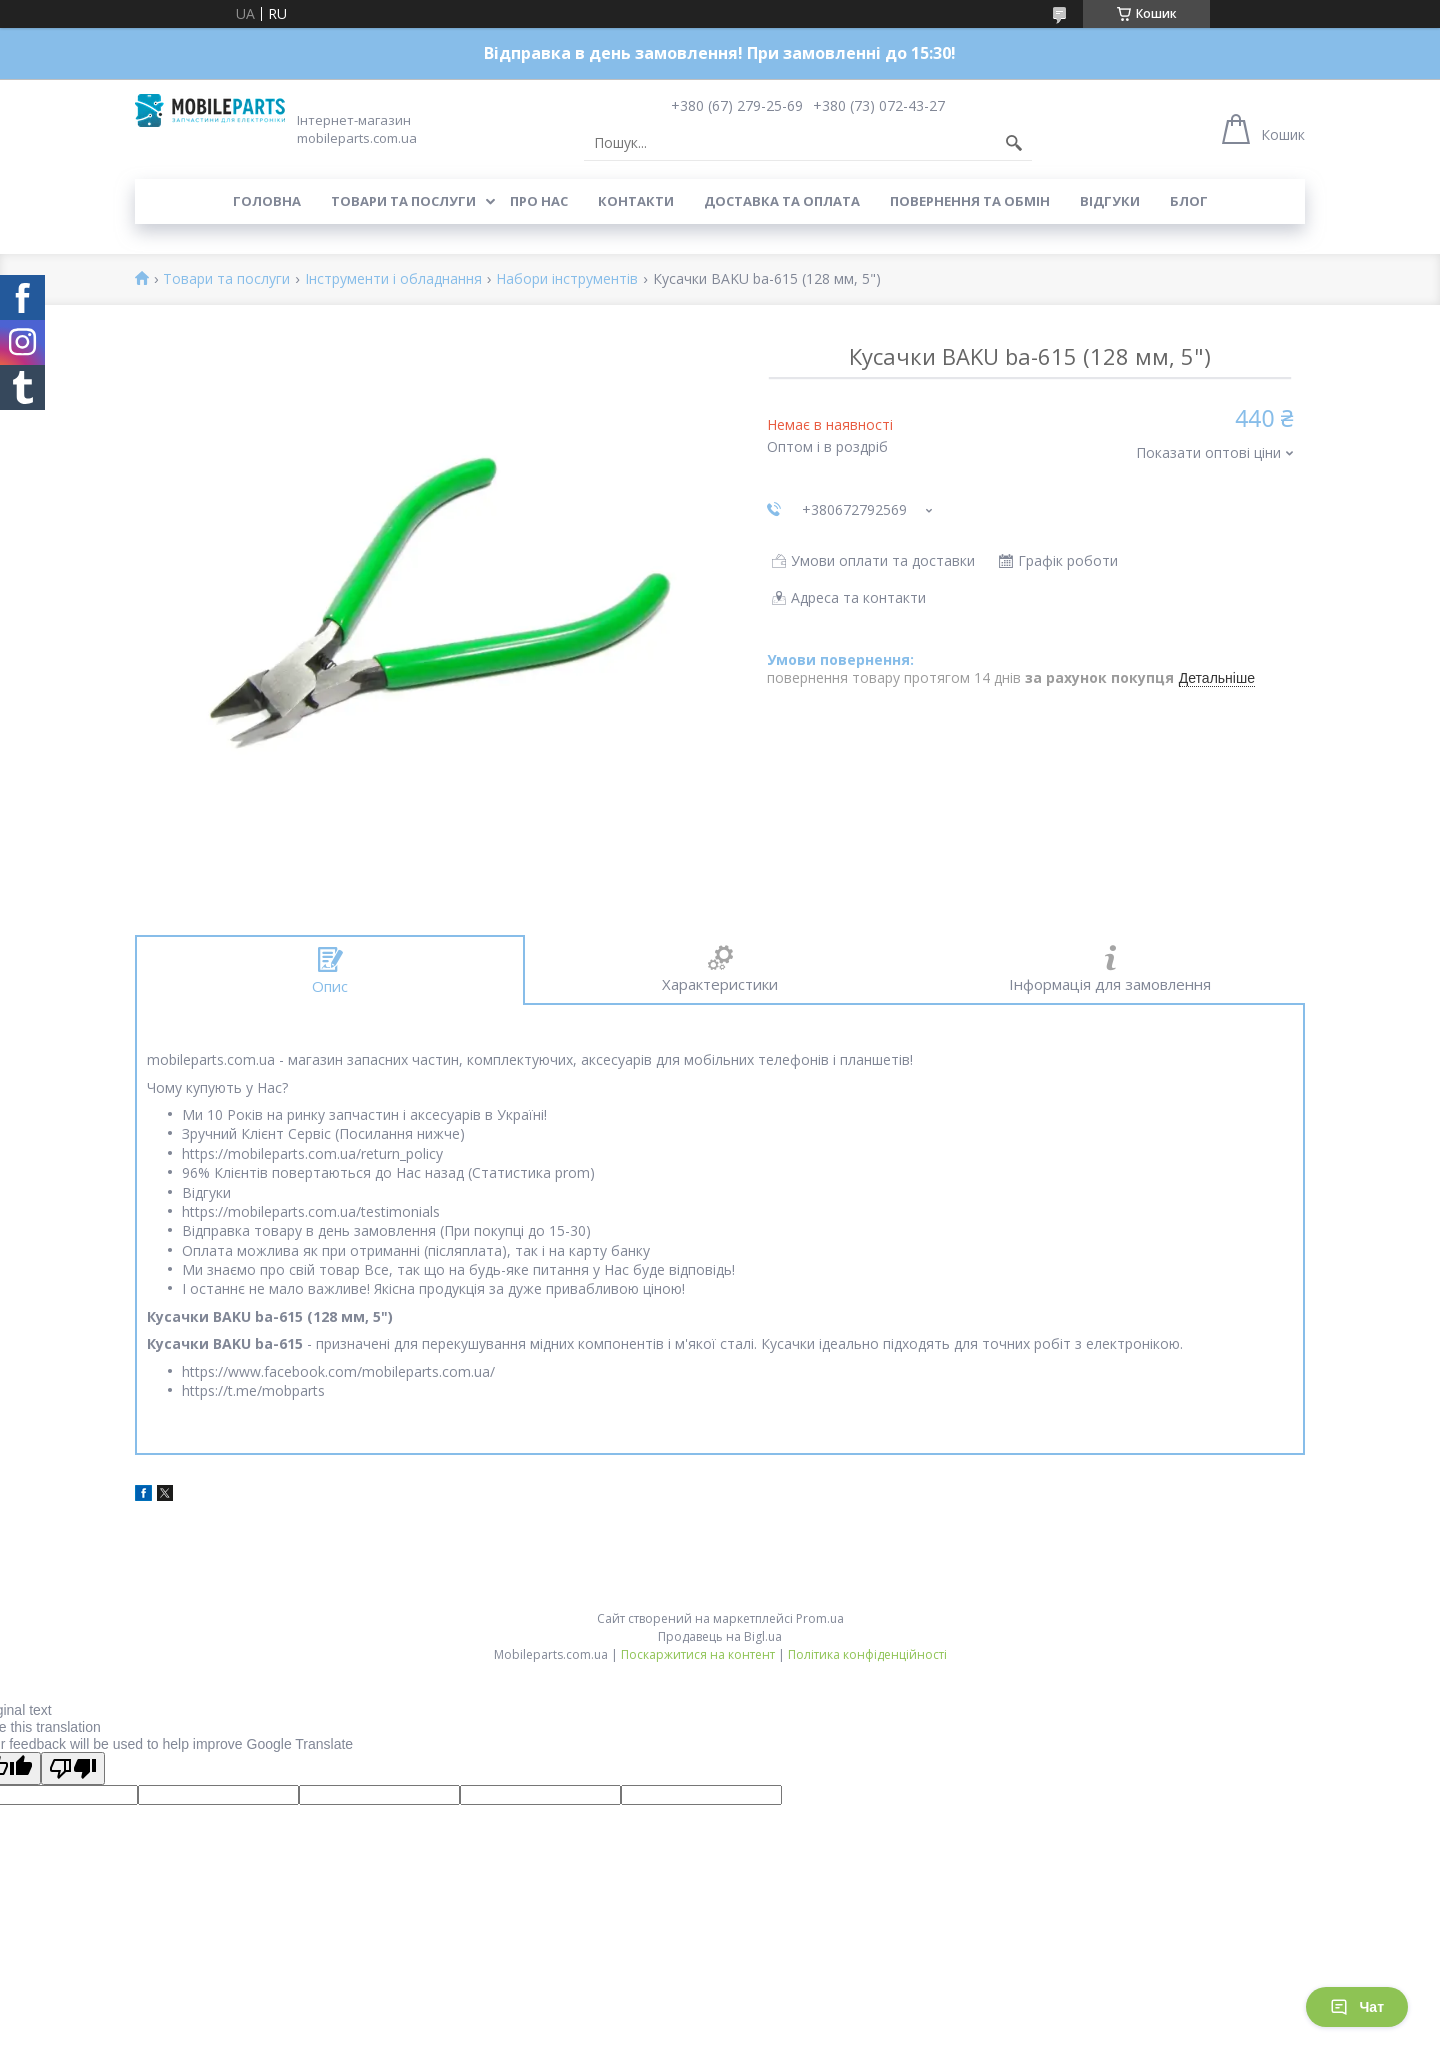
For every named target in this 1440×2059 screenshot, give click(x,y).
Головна (267, 201)
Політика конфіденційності (867, 1654)
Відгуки (1110, 201)
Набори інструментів (567, 279)
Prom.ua (820, 1618)
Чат (1357, 2007)
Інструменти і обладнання (393, 279)
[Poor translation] (73, 1768)
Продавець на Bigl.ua (720, 1636)
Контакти (636, 201)
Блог (1189, 201)
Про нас (539, 201)
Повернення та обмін (970, 201)
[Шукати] (1014, 143)
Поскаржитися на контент (698, 1654)
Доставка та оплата (782, 201)
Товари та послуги (403, 201)
